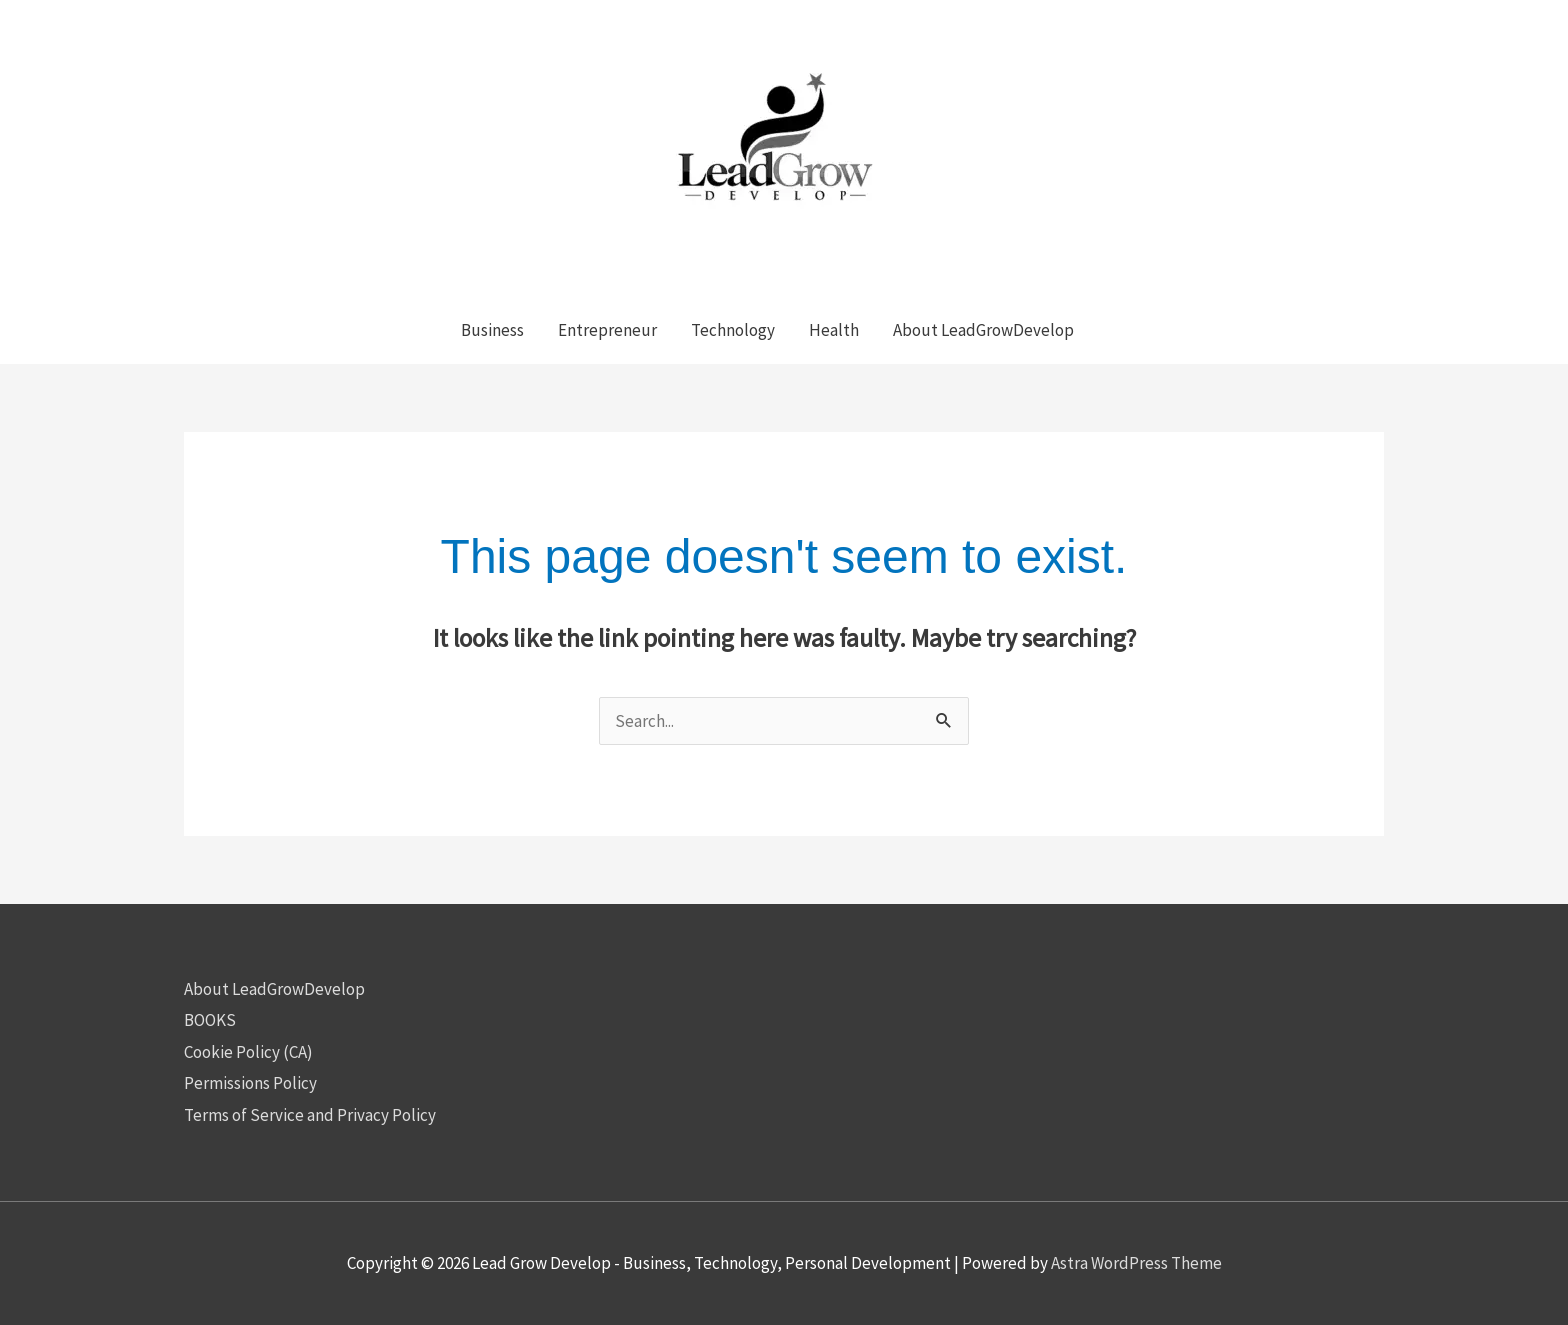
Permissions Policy (250, 1083)
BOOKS (210, 1020)
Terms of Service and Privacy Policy (310, 1115)
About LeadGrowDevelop (274, 989)
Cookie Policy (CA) (248, 1052)
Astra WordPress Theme (1136, 1263)
